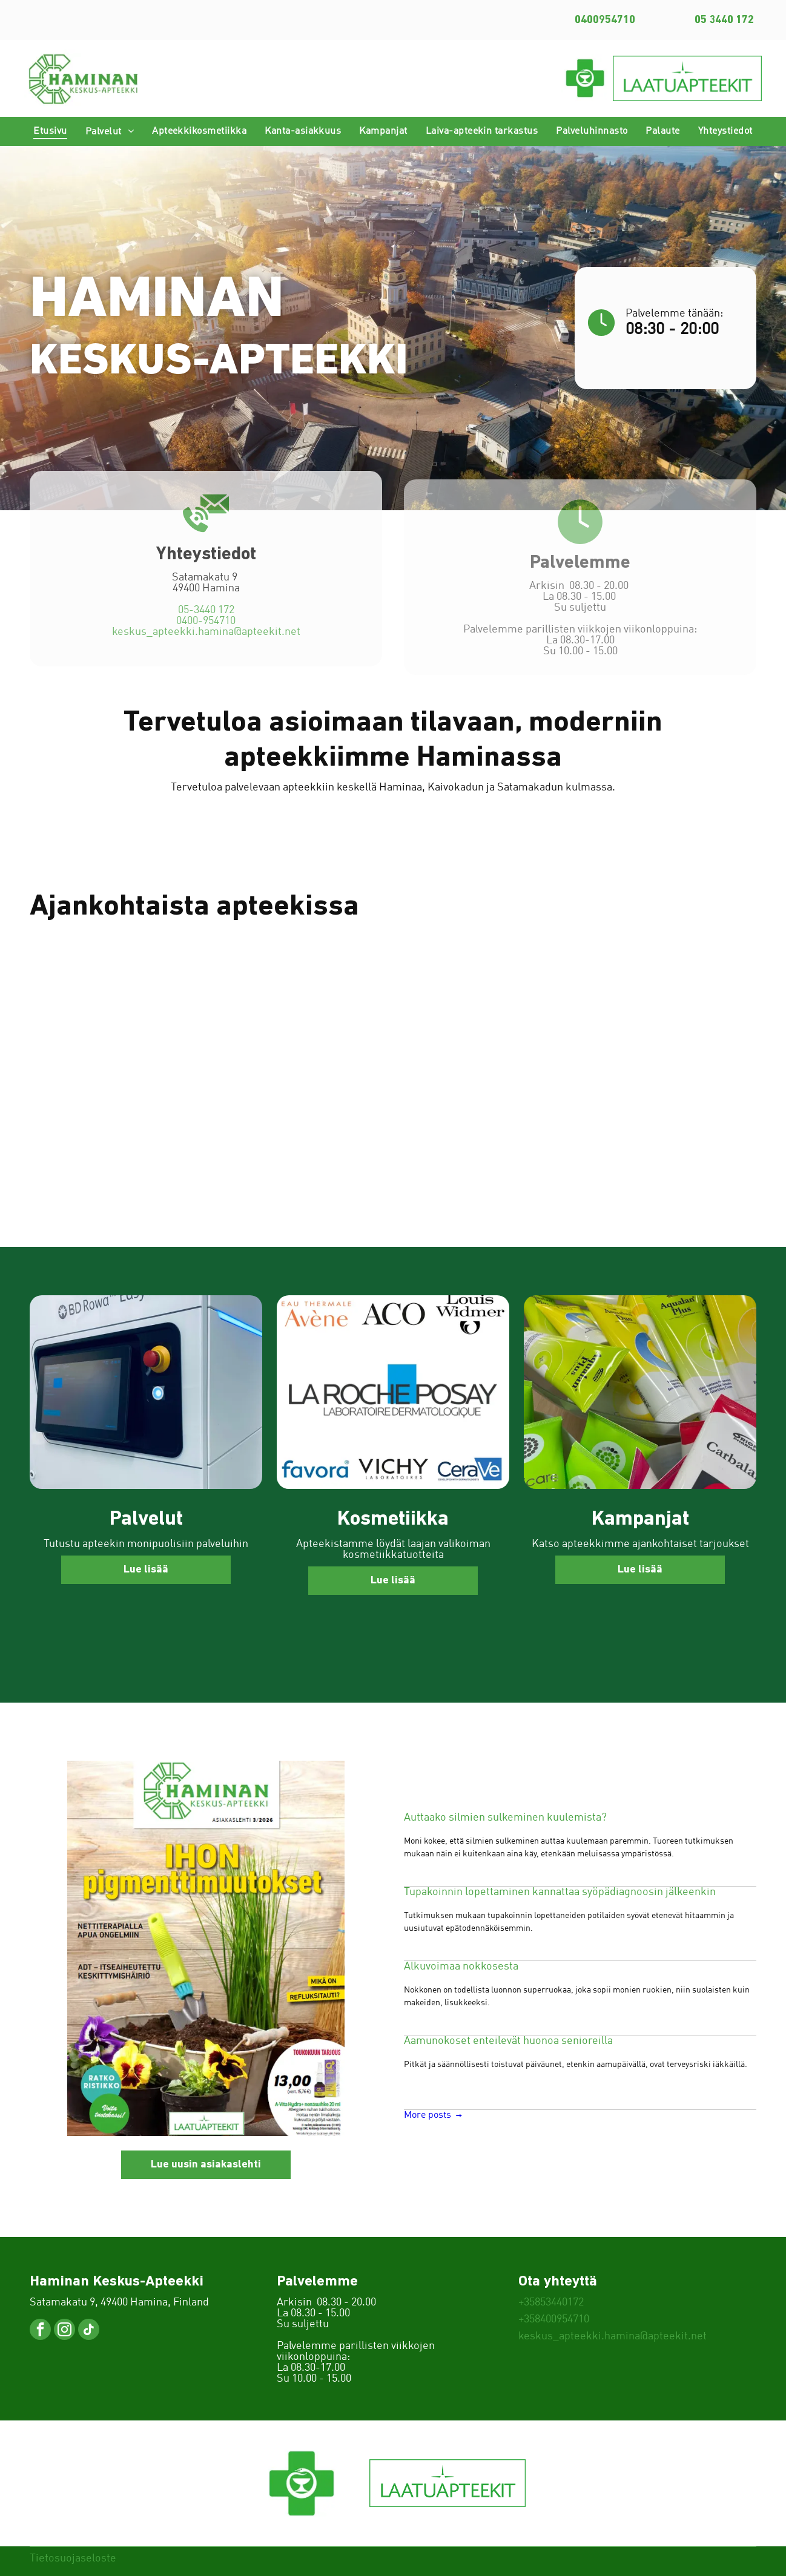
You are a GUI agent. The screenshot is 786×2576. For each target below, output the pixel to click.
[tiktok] (88, 2331)
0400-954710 (206, 637)
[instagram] (64, 2331)
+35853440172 (551, 2302)
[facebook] (40, 2331)
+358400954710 (553, 2319)
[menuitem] (50, 131)
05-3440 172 (206, 627)
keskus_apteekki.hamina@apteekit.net (206, 648)
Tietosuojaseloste (73, 2558)
